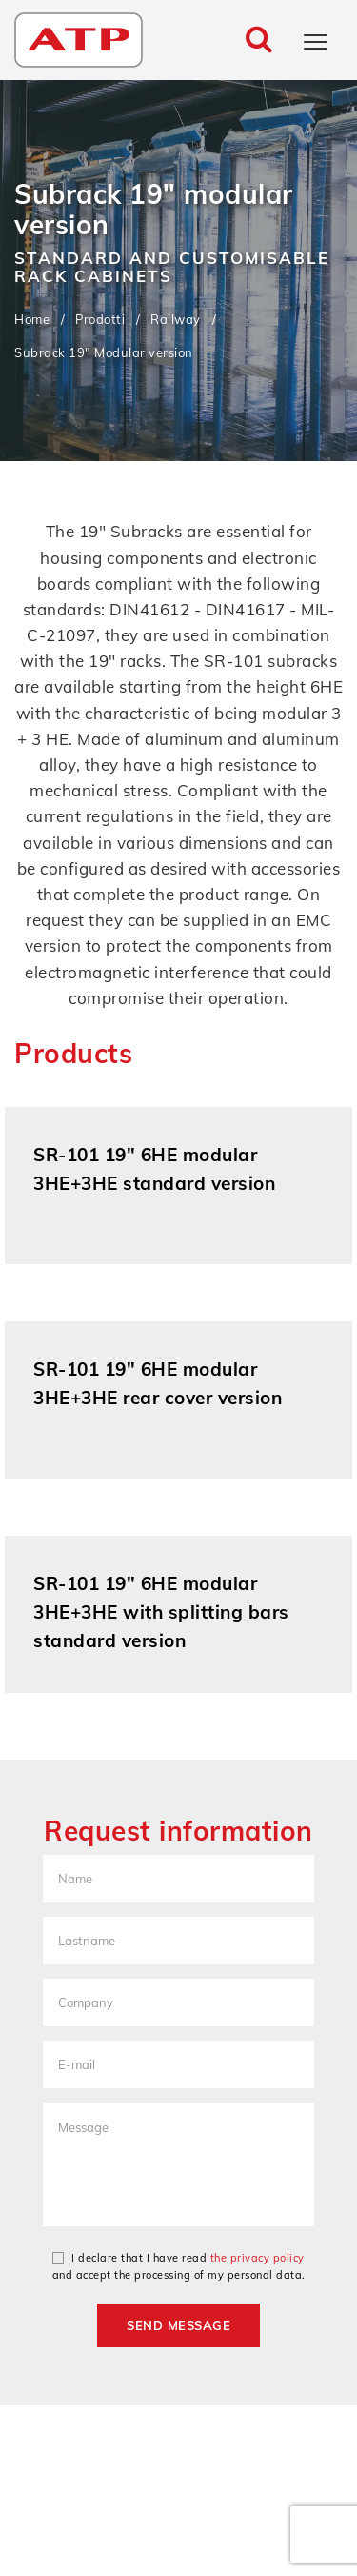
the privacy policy (257, 2257)
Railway (175, 318)
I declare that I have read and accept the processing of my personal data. (179, 2266)
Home (32, 318)
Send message (178, 2325)
